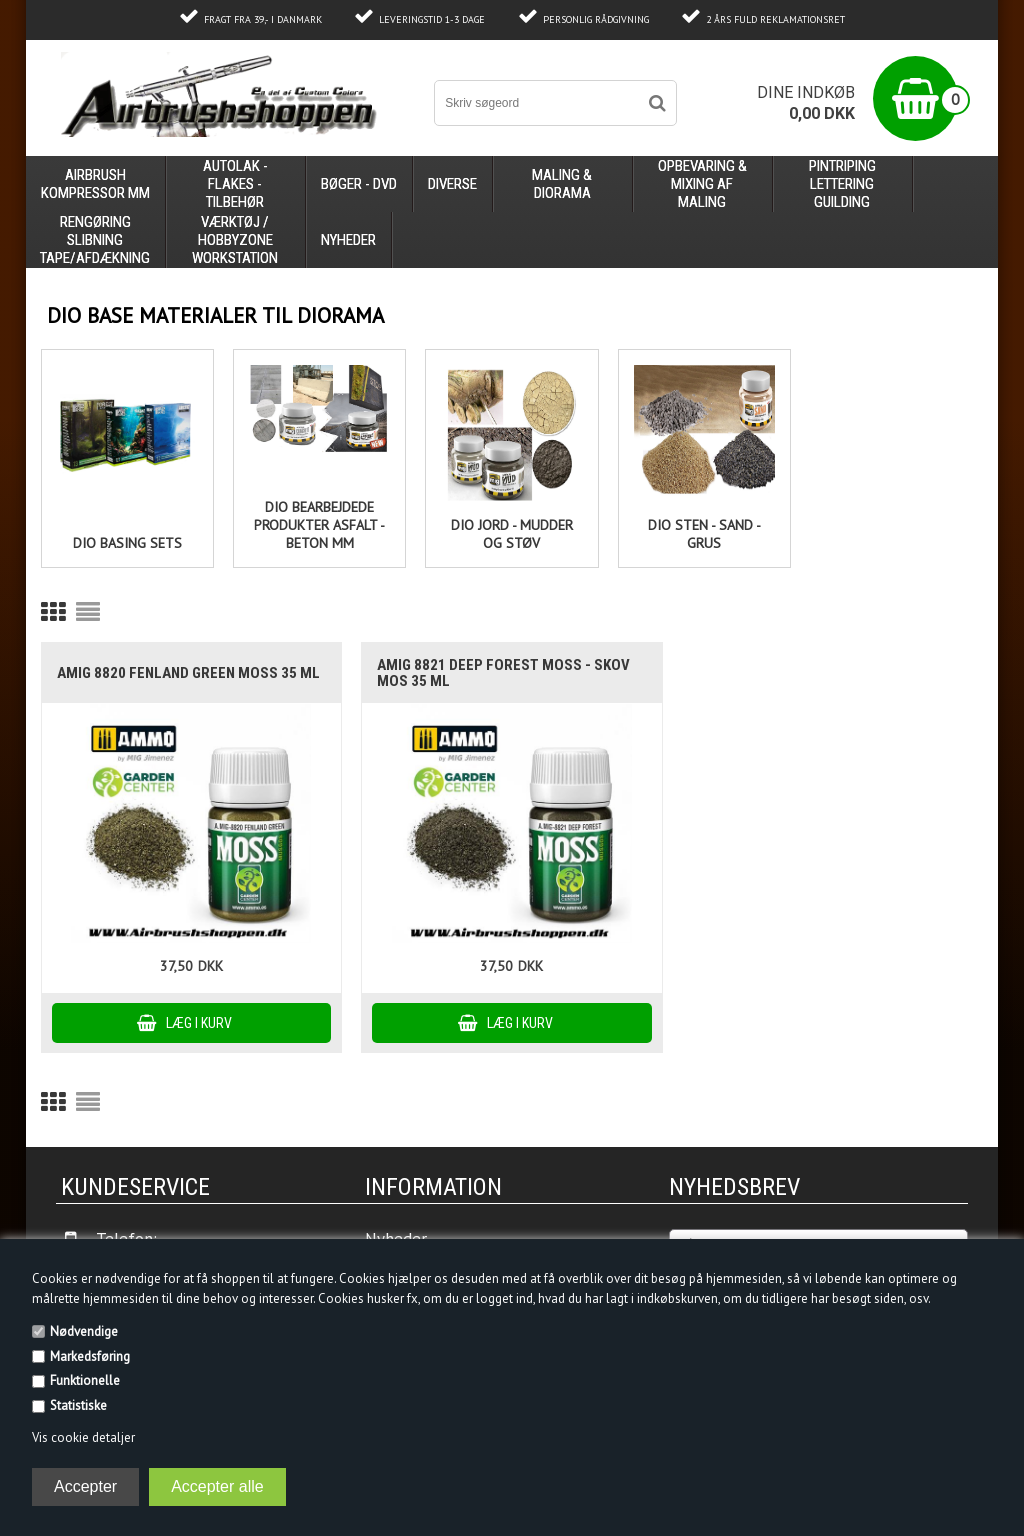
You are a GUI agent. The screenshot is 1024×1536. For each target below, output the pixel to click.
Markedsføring (90, 1356)
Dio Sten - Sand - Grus (704, 534)
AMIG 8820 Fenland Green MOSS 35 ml (188, 673)
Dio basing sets (127, 543)
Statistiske (78, 1405)
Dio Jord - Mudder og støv (512, 534)
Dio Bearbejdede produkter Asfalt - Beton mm (319, 525)
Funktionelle (85, 1380)
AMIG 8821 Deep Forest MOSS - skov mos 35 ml (503, 673)
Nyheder (348, 240)
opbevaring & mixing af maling (702, 184)
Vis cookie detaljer (83, 1437)
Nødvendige (84, 1331)
